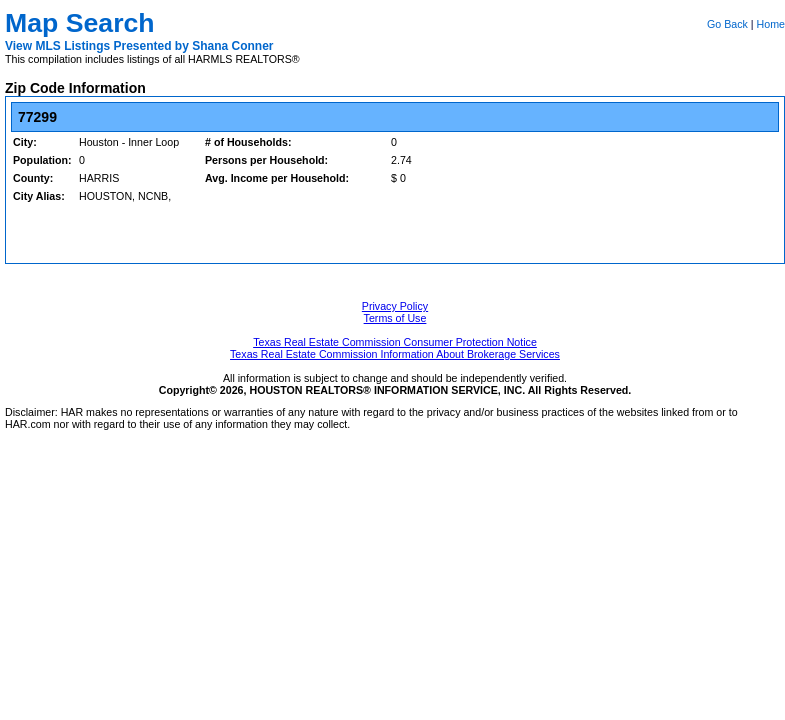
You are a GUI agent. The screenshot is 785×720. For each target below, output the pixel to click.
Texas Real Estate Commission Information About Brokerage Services (395, 354)
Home (771, 24)
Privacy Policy (395, 306)
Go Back (727, 24)
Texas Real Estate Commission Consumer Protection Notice (395, 342)
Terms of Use (395, 318)
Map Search (80, 23)
